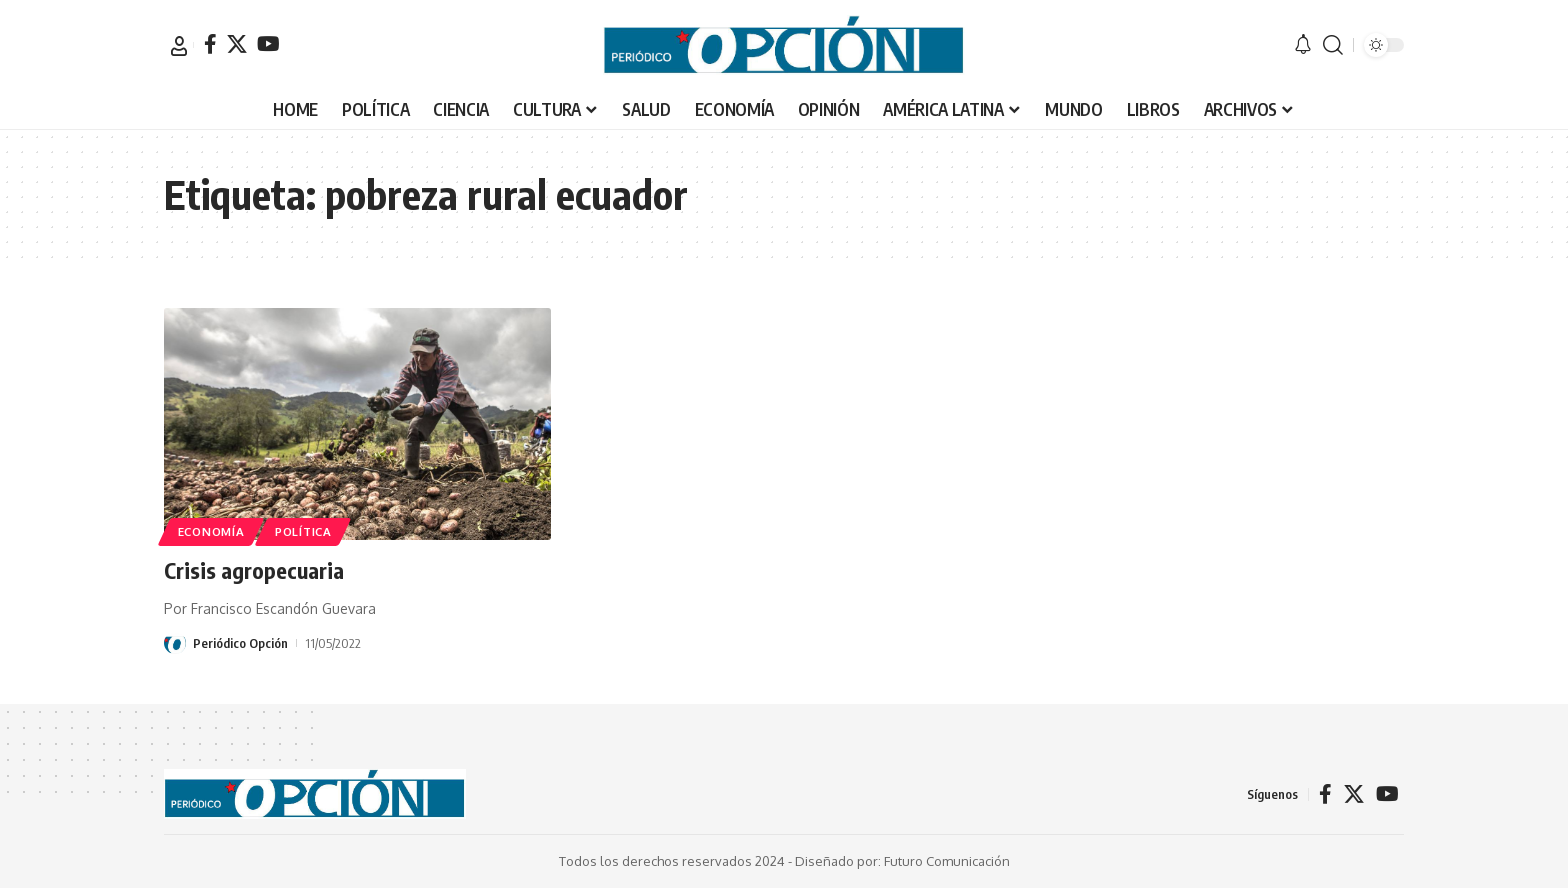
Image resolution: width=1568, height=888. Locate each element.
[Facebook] (210, 44)
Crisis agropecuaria (254, 570)
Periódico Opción (240, 643)
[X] (237, 44)
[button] (179, 46)
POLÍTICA (303, 531)
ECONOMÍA (211, 531)
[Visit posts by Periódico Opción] (175, 643)
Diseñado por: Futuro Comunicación (902, 861)
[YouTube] (268, 44)
